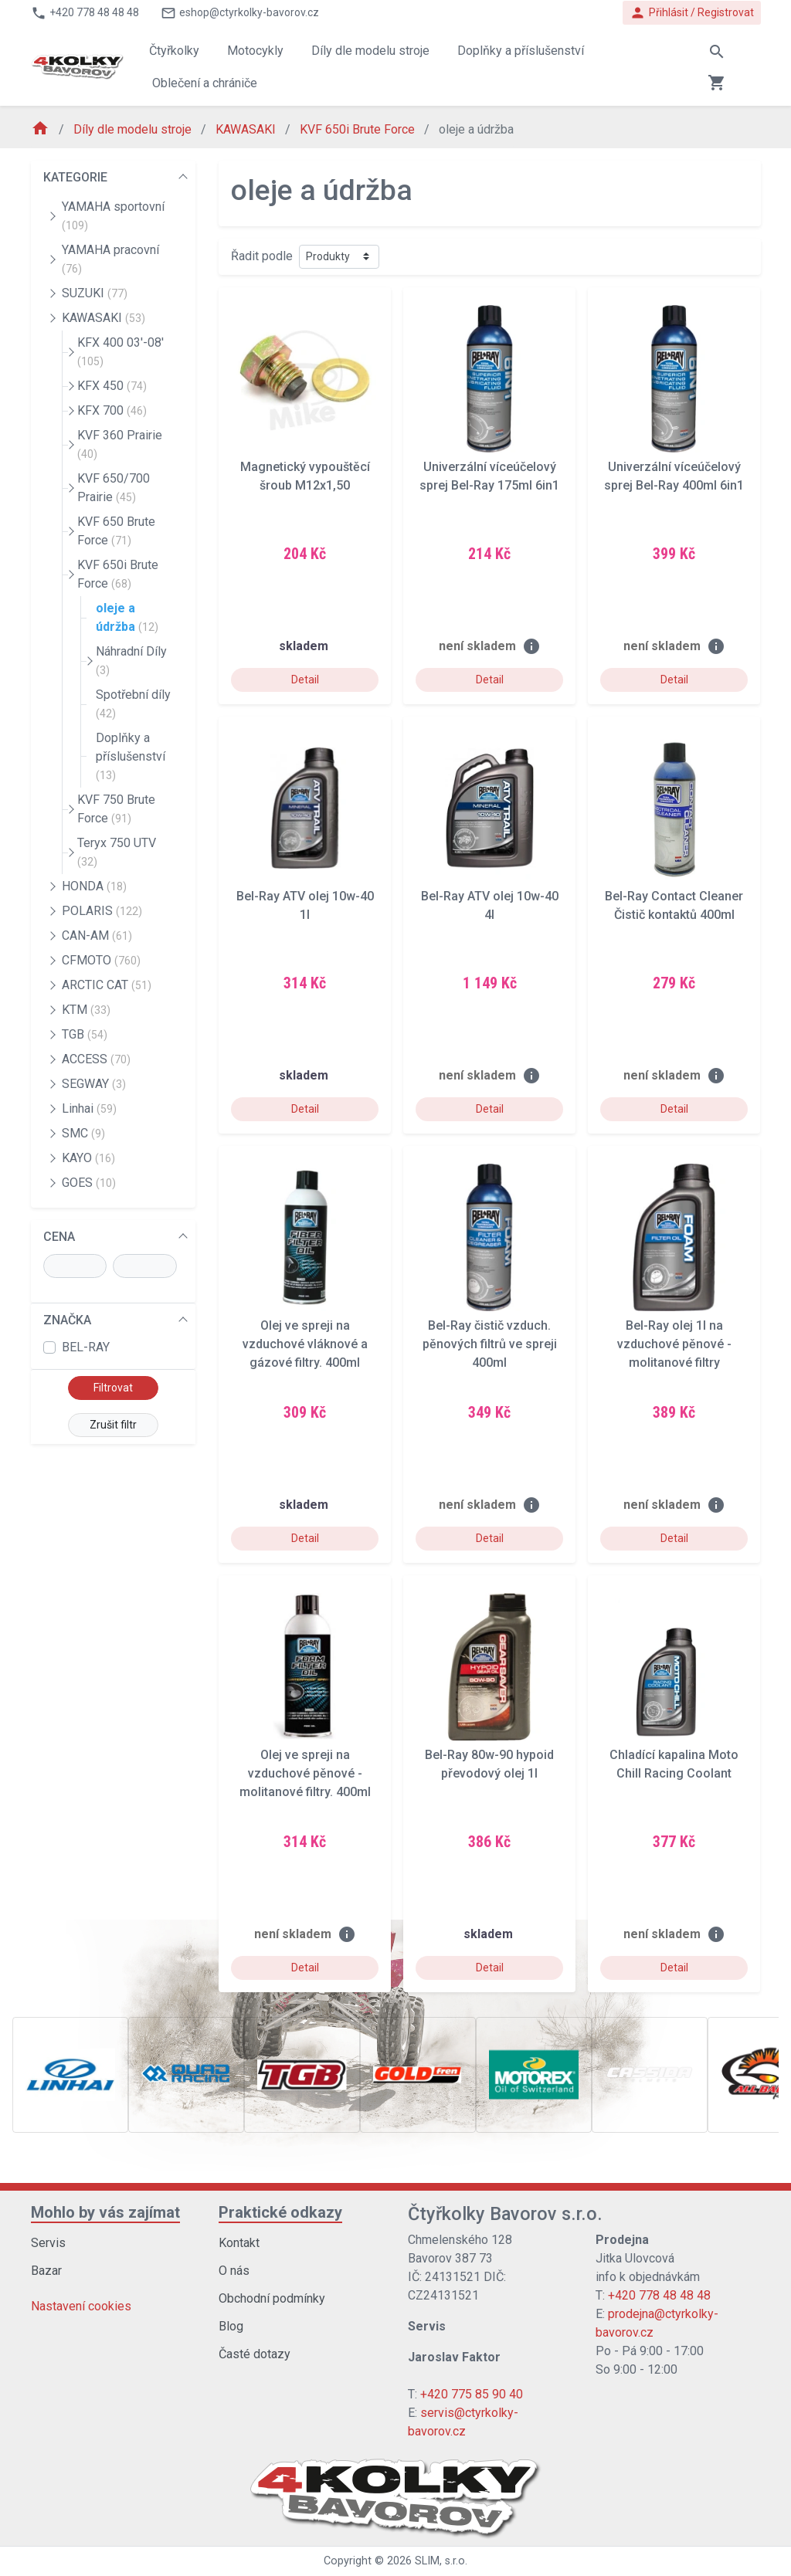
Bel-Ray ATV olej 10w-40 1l (305, 905)
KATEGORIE (75, 177)
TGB (84, 1034)
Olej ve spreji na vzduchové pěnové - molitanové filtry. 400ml (305, 1773)
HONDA (94, 886)
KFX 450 (112, 385)
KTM (86, 1009)
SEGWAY (94, 1083)
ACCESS (96, 1059)
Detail (305, 679)
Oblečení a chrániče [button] (204, 83)
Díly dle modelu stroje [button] (370, 50)
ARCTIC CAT (106, 985)
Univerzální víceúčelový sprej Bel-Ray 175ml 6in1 (489, 476)
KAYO (88, 1158)
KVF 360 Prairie (119, 444)
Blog (231, 2326)
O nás (234, 2270)
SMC (83, 1133)
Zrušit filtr (113, 1424)
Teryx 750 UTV (116, 852)
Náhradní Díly (131, 660)
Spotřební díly (133, 703)
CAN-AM (97, 935)
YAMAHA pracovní (110, 258)
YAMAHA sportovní (113, 215)
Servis (48, 2242)
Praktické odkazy (280, 2212)
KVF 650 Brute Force (116, 530)
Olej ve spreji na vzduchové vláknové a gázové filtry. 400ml (305, 1344)
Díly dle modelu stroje (134, 129)
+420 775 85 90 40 (471, 2394)
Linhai (89, 1108)
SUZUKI (94, 293)
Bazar (46, 2270)
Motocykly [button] (255, 50)
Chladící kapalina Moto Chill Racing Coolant (673, 1764)
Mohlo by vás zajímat (105, 2212)
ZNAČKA (67, 1320)
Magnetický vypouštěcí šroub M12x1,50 (305, 476)
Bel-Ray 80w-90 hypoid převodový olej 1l (489, 1764)
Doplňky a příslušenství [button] (520, 50)
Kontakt (239, 2242)
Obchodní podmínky (272, 2298)
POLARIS (102, 910)
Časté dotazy (254, 2354)
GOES (89, 1182)
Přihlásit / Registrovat (692, 13)
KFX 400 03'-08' (120, 351)
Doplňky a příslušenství (130, 755)
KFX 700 (112, 410)
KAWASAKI (247, 129)
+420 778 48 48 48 (659, 2295)
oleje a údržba (127, 617)
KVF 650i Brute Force (359, 129)
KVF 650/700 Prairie (113, 487)
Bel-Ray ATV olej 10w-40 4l (489, 905)
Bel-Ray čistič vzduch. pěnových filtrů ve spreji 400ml (490, 1344)
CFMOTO (101, 960)
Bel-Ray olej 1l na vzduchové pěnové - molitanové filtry (674, 1344)
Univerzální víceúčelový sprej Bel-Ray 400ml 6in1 (674, 476)
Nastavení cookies (81, 2306)
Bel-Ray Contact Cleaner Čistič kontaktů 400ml (674, 905)
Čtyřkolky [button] (174, 50)
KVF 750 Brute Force (116, 808)
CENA (59, 1236)
